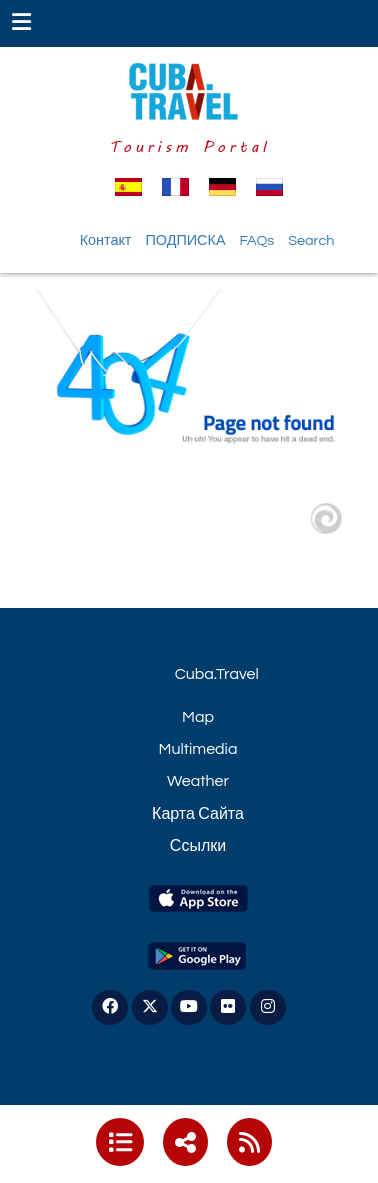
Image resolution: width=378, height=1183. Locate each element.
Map (198, 717)
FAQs (256, 240)
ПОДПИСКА (185, 240)
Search (311, 240)
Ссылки (198, 846)
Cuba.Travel (217, 674)
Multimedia (198, 749)
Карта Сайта (198, 814)
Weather (198, 781)
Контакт (106, 240)
